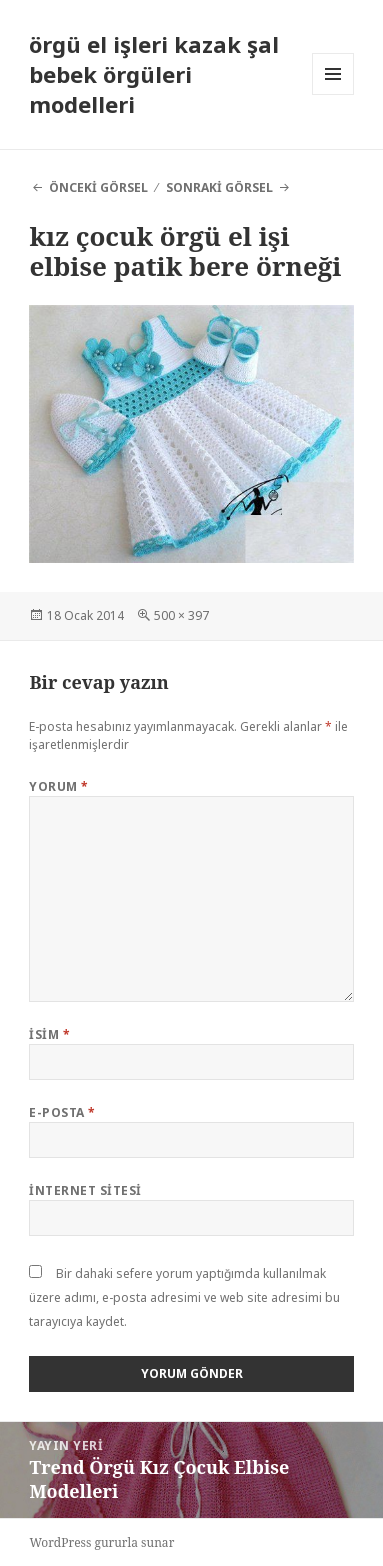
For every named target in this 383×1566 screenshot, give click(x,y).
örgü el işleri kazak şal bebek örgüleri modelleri (154, 74)
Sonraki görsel (219, 187)
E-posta (62, 1112)
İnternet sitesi (85, 1190)
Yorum (58, 786)
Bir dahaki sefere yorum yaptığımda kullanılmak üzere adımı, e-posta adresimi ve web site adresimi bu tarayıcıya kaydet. (184, 1297)
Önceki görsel (98, 187)
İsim (49, 1034)
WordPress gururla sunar (101, 1542)
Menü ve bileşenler (333, 94)
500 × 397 (181, 615)
